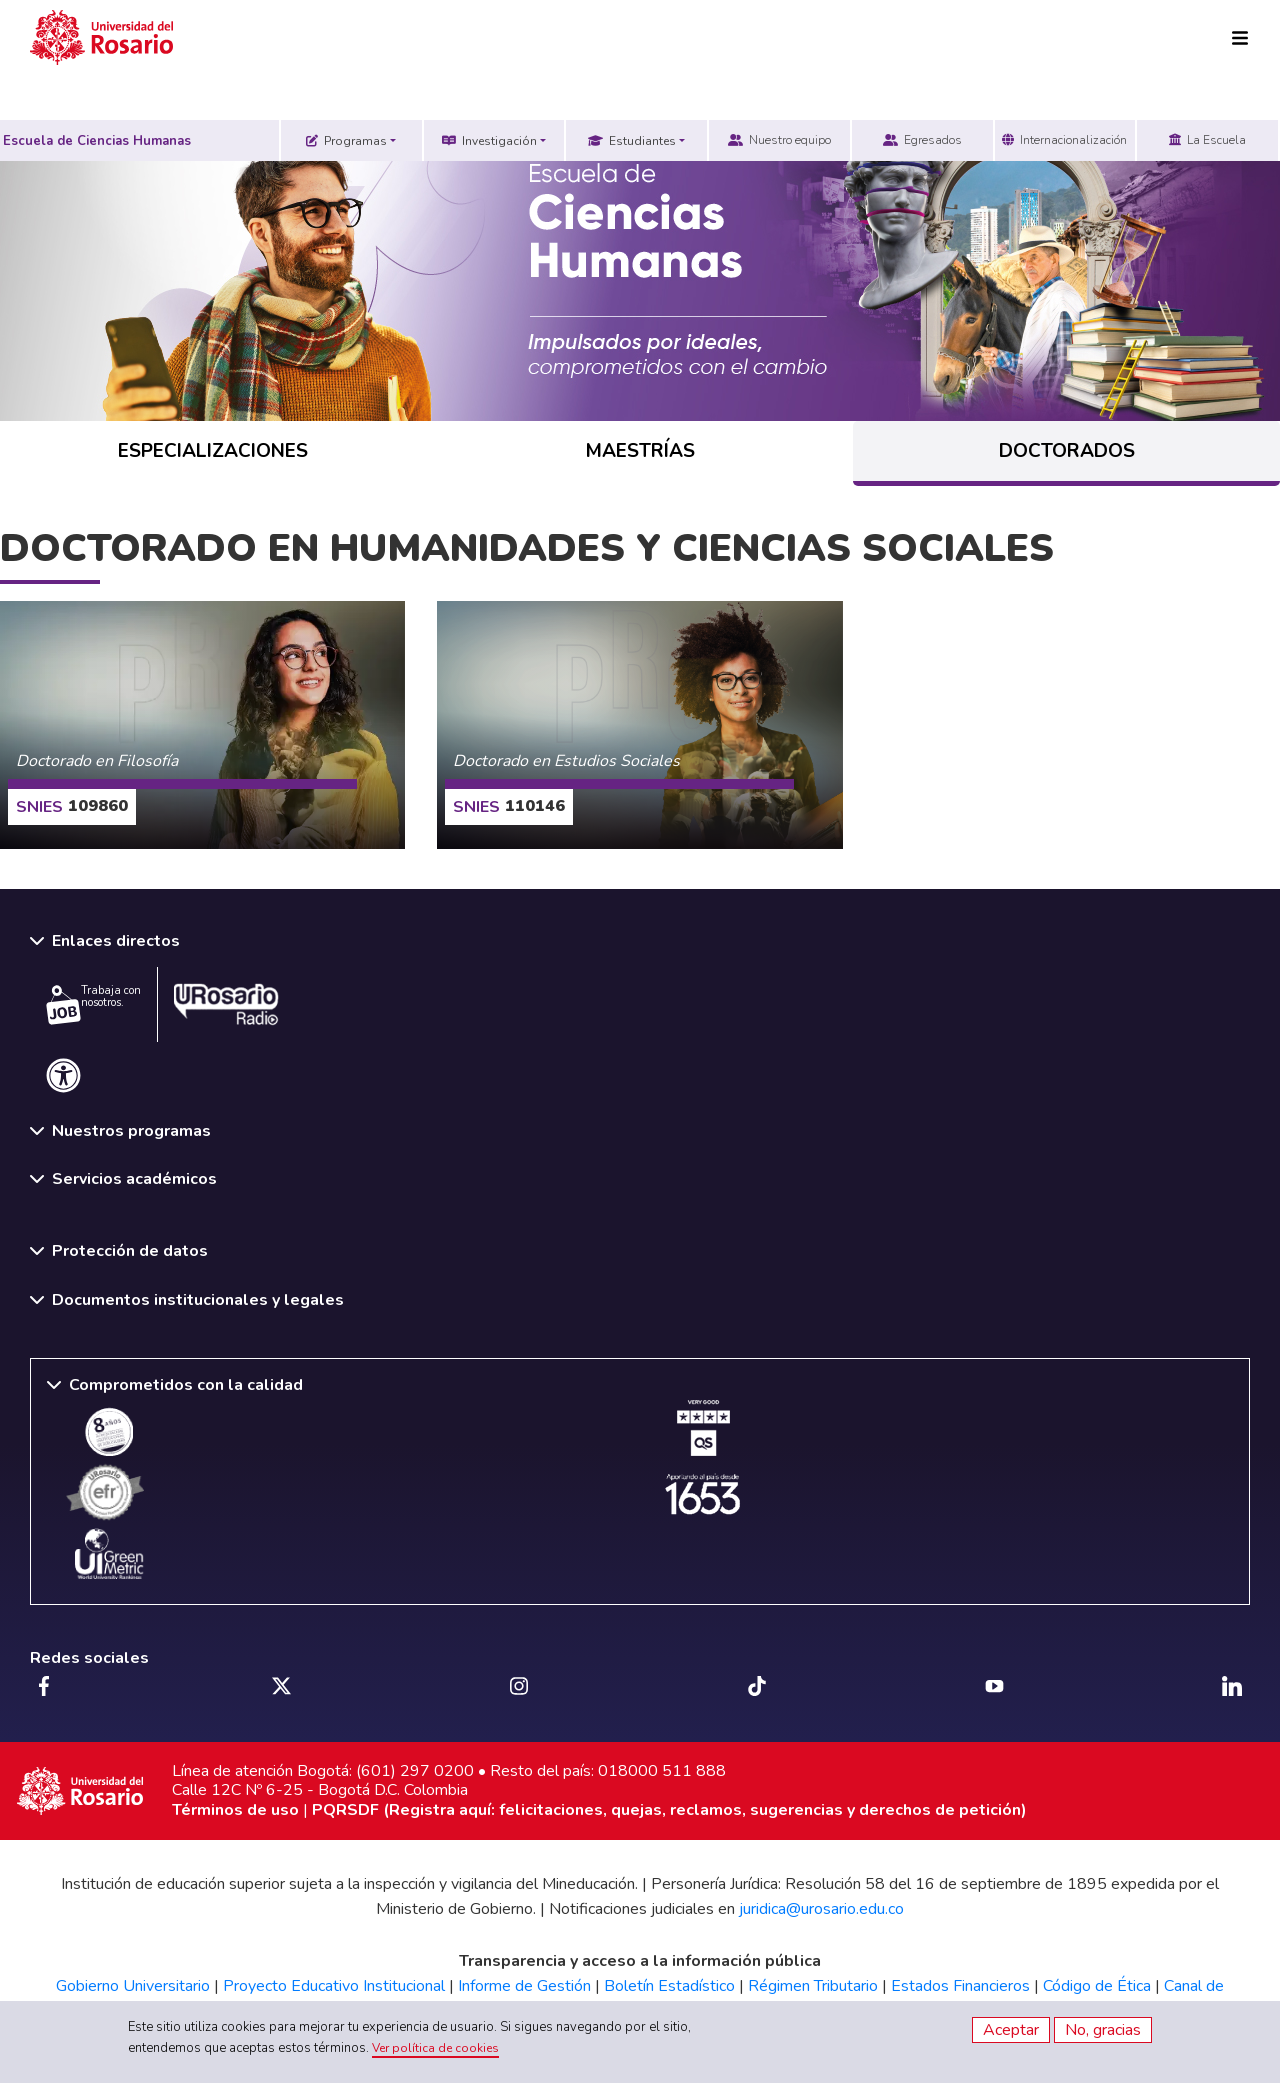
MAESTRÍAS (640, 451)
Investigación (489, 141)
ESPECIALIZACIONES (213, 451)
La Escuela (1207, 140)
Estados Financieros (960, 1986)
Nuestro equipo (779, 140)
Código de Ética (1097, 1986)
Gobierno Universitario (133, 1986)
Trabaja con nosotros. (93, 1004)
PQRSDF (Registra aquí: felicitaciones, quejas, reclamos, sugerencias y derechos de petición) (669, 1810)
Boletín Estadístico (669, 1986)
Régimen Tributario (813, 1986)
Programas (346, 141)
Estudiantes (632, 141)
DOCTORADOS (1067, 451)
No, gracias (1103, 2030)
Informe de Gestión (524, 1986)
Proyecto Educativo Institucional (334, 1986)
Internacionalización (1064, 140)
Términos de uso (235, 1810)
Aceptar (1011, 2030)
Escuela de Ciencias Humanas (97, 141)
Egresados (922, 140)
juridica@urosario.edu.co (821, 1909)
